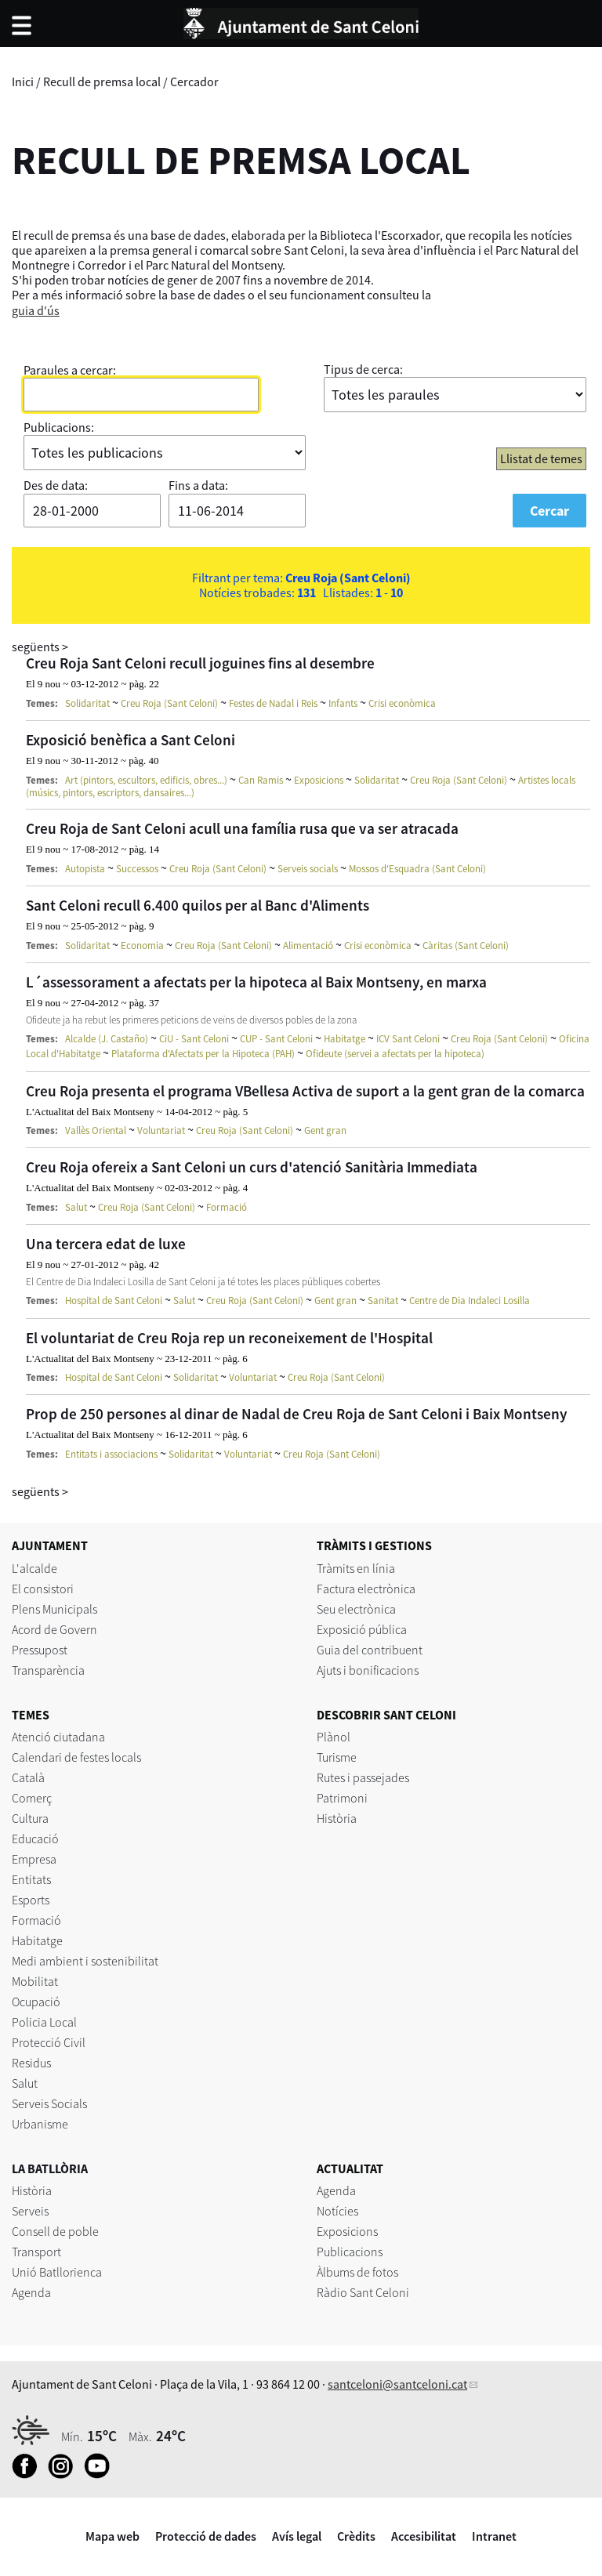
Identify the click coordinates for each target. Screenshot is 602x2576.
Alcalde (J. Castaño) (106, 1038)
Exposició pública (362, 1629)
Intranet (494, 2536)
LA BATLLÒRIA (50, 2168)
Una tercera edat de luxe (106, 1243)
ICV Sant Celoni (408, 1038)
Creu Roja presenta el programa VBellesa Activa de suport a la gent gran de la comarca (305, 1090)
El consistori (43, 1588)
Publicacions (350, 2251)
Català (28, 1777)
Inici (23, 81)
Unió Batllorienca (57, 2272)
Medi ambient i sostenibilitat (85, 1961)
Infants (342, 703)
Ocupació (36, 2001)
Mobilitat (35, 1981)
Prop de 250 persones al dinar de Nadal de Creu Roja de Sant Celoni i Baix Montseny (297, 1413)
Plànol (333, 1737)
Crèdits (356, 2536)
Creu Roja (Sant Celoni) (169, 703)
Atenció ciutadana (58, 1737)
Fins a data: (198, 485)
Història (337, 1818)
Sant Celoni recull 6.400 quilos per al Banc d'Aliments (197, 905)
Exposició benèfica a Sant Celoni (130, 739)
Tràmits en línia (356, 1568)
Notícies (337, 2211)
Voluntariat (161, 1130)
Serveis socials (307, 868)
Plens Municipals (54, 1609)
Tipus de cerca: (363, 369)
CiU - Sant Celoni (194, 1038)
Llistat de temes (541, 458)
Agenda (31, 2292)
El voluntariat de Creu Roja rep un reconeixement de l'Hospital (229, 1337)
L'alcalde (34, 1568)
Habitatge (344, 1038)
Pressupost (39, 1650)
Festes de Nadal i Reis (273, 703)
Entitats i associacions (111, 1454)
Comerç (32, 1798)
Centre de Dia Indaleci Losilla (469, 1300)
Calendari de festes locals (76, 1757)
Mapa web (112, 2536)
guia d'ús (36, 310)
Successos (137, 868)
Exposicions (318, 780)
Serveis (30, 2211)
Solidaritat (87, 703)
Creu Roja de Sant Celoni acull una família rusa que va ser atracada (242, 828)
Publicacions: (59, 427)
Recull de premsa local (102, 81)
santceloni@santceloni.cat (397, 2384)
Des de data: (56, 485)
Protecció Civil (48, 2042)
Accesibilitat (423, 2536)
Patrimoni (342, 1798)
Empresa (34, 1859)
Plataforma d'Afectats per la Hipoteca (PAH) (203, 1053)
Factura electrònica (366, 1588)
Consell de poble (55, 2231)
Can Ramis (260, 780)
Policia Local (44, 2022)
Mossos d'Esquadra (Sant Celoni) (417, 868)
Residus (31, 2063)
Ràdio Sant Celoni (363, 2292)
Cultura (30, 1818)
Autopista (85, 868)
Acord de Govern (54, 1629)
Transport (36, 2251)
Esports (30, 1900)
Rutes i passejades (363, 1777)
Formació (226, 1207)
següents (40, 646)
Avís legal (296, 2536)
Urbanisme (40, 2124)
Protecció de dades (205, 2536)
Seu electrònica (356, 1609)
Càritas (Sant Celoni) (465, 945)
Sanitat (383, 1300)
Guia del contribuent (369, 1650)
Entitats (31, 1879)
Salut (76, 1207)
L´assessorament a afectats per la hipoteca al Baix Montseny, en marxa (256, 982)
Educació (35, 1838)
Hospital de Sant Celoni (113, 1300)
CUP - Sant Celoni (276, 1038)
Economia (142, 945)
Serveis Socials (49, 2103)
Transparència (48, 1670)
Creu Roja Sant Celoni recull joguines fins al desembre (200, 663)
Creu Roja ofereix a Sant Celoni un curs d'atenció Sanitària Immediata (251, 1167)
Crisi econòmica (402, 703)
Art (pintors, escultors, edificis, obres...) (146, 780)
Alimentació (308, 945)
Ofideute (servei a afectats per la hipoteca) (395, 1053)
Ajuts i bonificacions (368, 1670)
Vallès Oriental (95, 1130)
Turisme (337, 1757)
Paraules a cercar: (70, 370)
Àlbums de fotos (357, 2272)
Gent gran (325, 1130)
